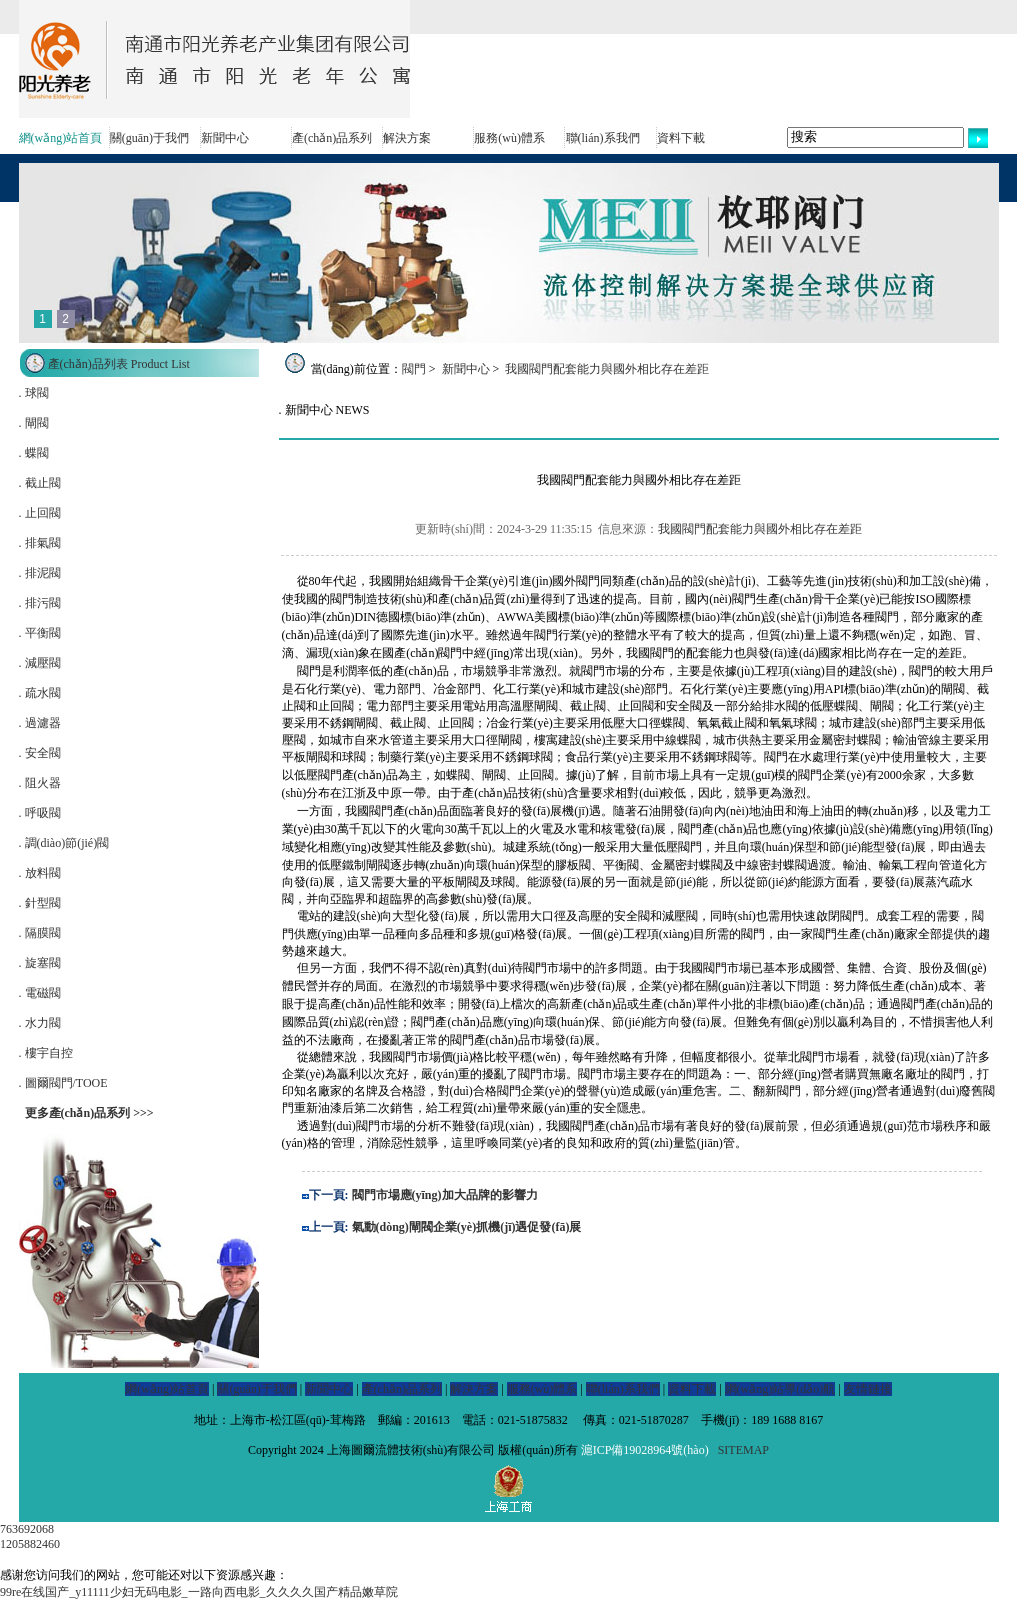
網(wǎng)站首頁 (61, 138)
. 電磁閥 (40, 993)
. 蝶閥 (34, 453)
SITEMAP (743, 1450)
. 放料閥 (40, 873)
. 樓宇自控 (46, 1053)
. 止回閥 (40, 513)
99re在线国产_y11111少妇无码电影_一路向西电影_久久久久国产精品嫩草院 (199, 1592)
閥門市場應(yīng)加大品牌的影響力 (445, 1195)
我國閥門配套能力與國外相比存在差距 (607, 369)
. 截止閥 (40, 483)
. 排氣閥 (40, 543)
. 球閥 (34, 393)
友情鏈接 (868, 1389)
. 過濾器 (40, 723)
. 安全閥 (40, 753)
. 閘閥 (34, 423)
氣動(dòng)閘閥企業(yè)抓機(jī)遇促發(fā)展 (467, 1227)
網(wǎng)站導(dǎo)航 (780, 1389)
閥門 (414, 369)
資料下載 (681, 138)
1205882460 (30, 1544)
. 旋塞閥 (40, 963)
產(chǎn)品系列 (332, 138)
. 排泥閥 (40, 573)
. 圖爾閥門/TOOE (63, 1083)
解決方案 (407, 138)
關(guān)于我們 (149, 138)
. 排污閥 (40, 603)
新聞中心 (225, 138)
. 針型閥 (40, 903)
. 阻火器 (40, 783)
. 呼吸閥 (40, 813)
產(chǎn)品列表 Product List (119, 364)
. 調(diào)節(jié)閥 (64, 843)
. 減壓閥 (40, 663)
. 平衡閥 (40, 633)
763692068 (27, 1529)
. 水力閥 (40, 1023)
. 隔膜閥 (40, 933)
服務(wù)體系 (509, 138)
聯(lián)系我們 (603, 138)
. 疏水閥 (40, 693)
